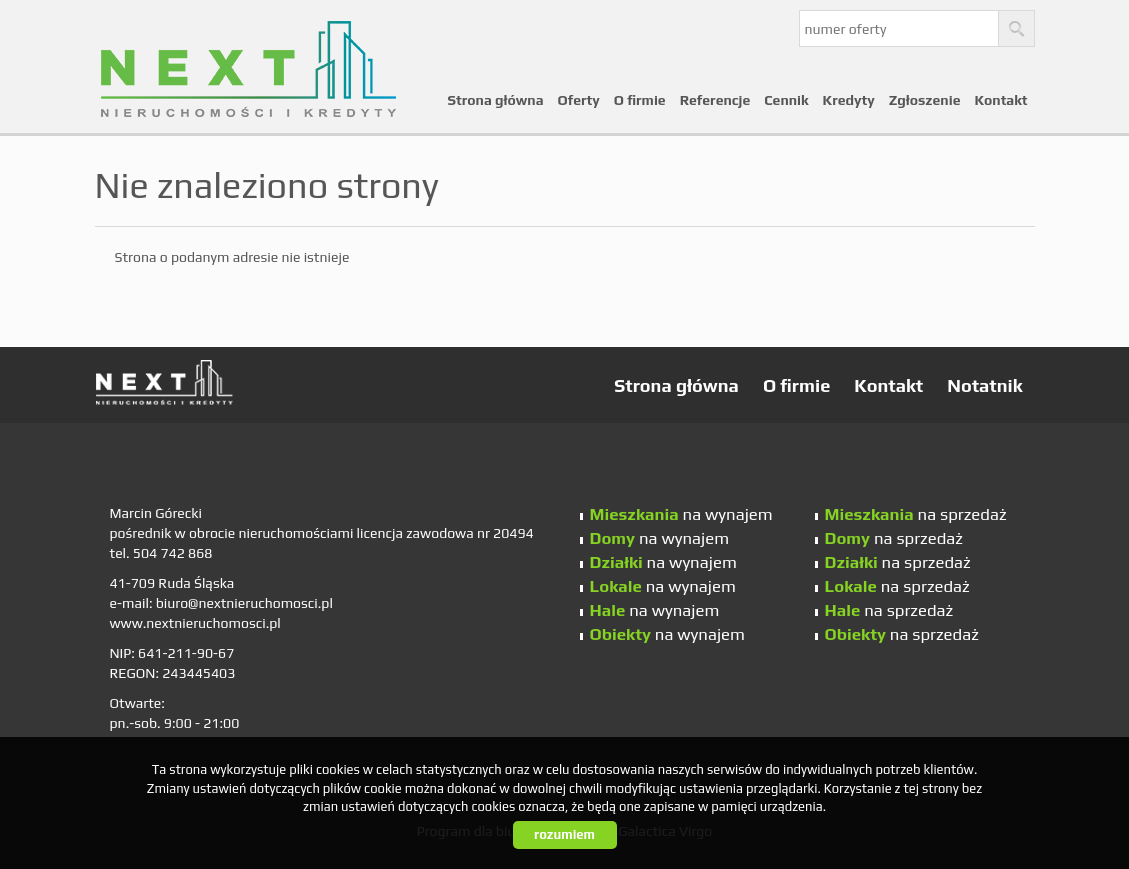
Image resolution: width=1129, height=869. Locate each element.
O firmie (640, 100)
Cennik (786, 100)
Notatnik (984, 385)
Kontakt (1000, 100)
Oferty (579, 100)
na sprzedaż (916, 514)
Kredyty (849, 100)
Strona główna (496, 100)
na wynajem (681, 514)
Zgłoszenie (925, 100)
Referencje (715, 100)
